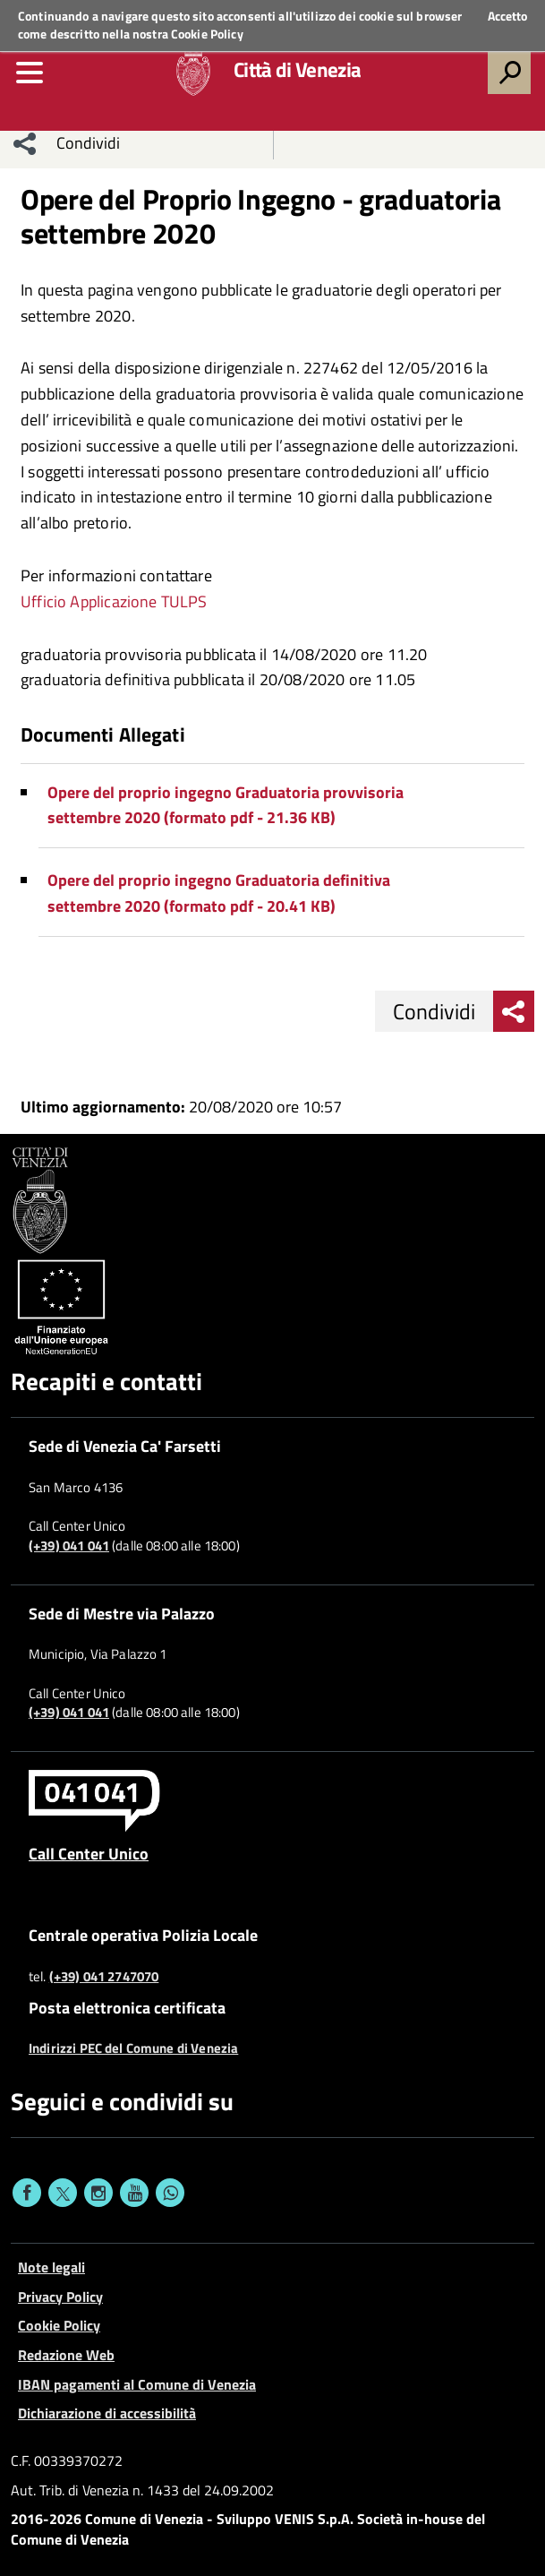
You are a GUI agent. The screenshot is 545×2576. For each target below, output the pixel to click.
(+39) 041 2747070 (104, 1977)
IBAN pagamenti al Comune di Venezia (137, 2384)
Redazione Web (66, 2355)
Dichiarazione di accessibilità (107, 2413)
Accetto (507, 16)
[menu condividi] (25, 143)
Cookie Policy (207, 33)
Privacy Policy (60, 2296)
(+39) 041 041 (69, 1546)
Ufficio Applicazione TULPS (114, 601)
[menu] (29, 72)
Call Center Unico (89, 1853)
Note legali (51, 2267)
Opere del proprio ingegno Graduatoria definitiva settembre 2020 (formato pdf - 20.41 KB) (218, 893)
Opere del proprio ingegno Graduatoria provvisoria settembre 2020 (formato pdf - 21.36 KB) (225, 805)
